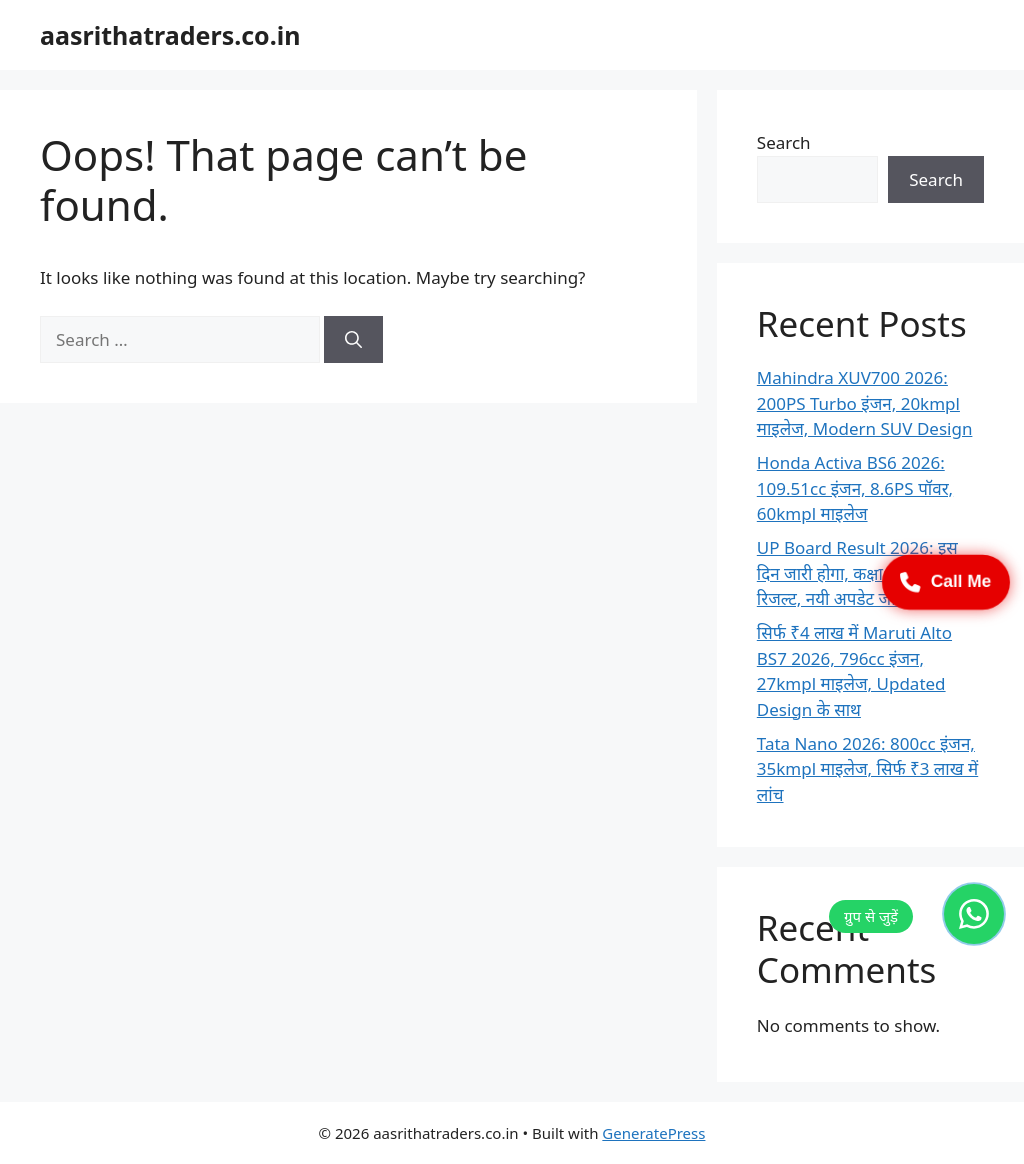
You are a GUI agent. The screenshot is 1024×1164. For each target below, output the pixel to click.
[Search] (353, 340)
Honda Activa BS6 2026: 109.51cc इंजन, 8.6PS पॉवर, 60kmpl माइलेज (855, 488)
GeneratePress (653, 1133)
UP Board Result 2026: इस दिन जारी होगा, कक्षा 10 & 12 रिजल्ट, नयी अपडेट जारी (857, 573)
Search (784, 142)
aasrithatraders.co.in (170, 35)
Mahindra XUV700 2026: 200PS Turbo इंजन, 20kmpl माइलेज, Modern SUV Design (865, 403)
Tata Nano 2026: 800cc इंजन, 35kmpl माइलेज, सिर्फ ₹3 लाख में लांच (867, 769)
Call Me (946, 582)
